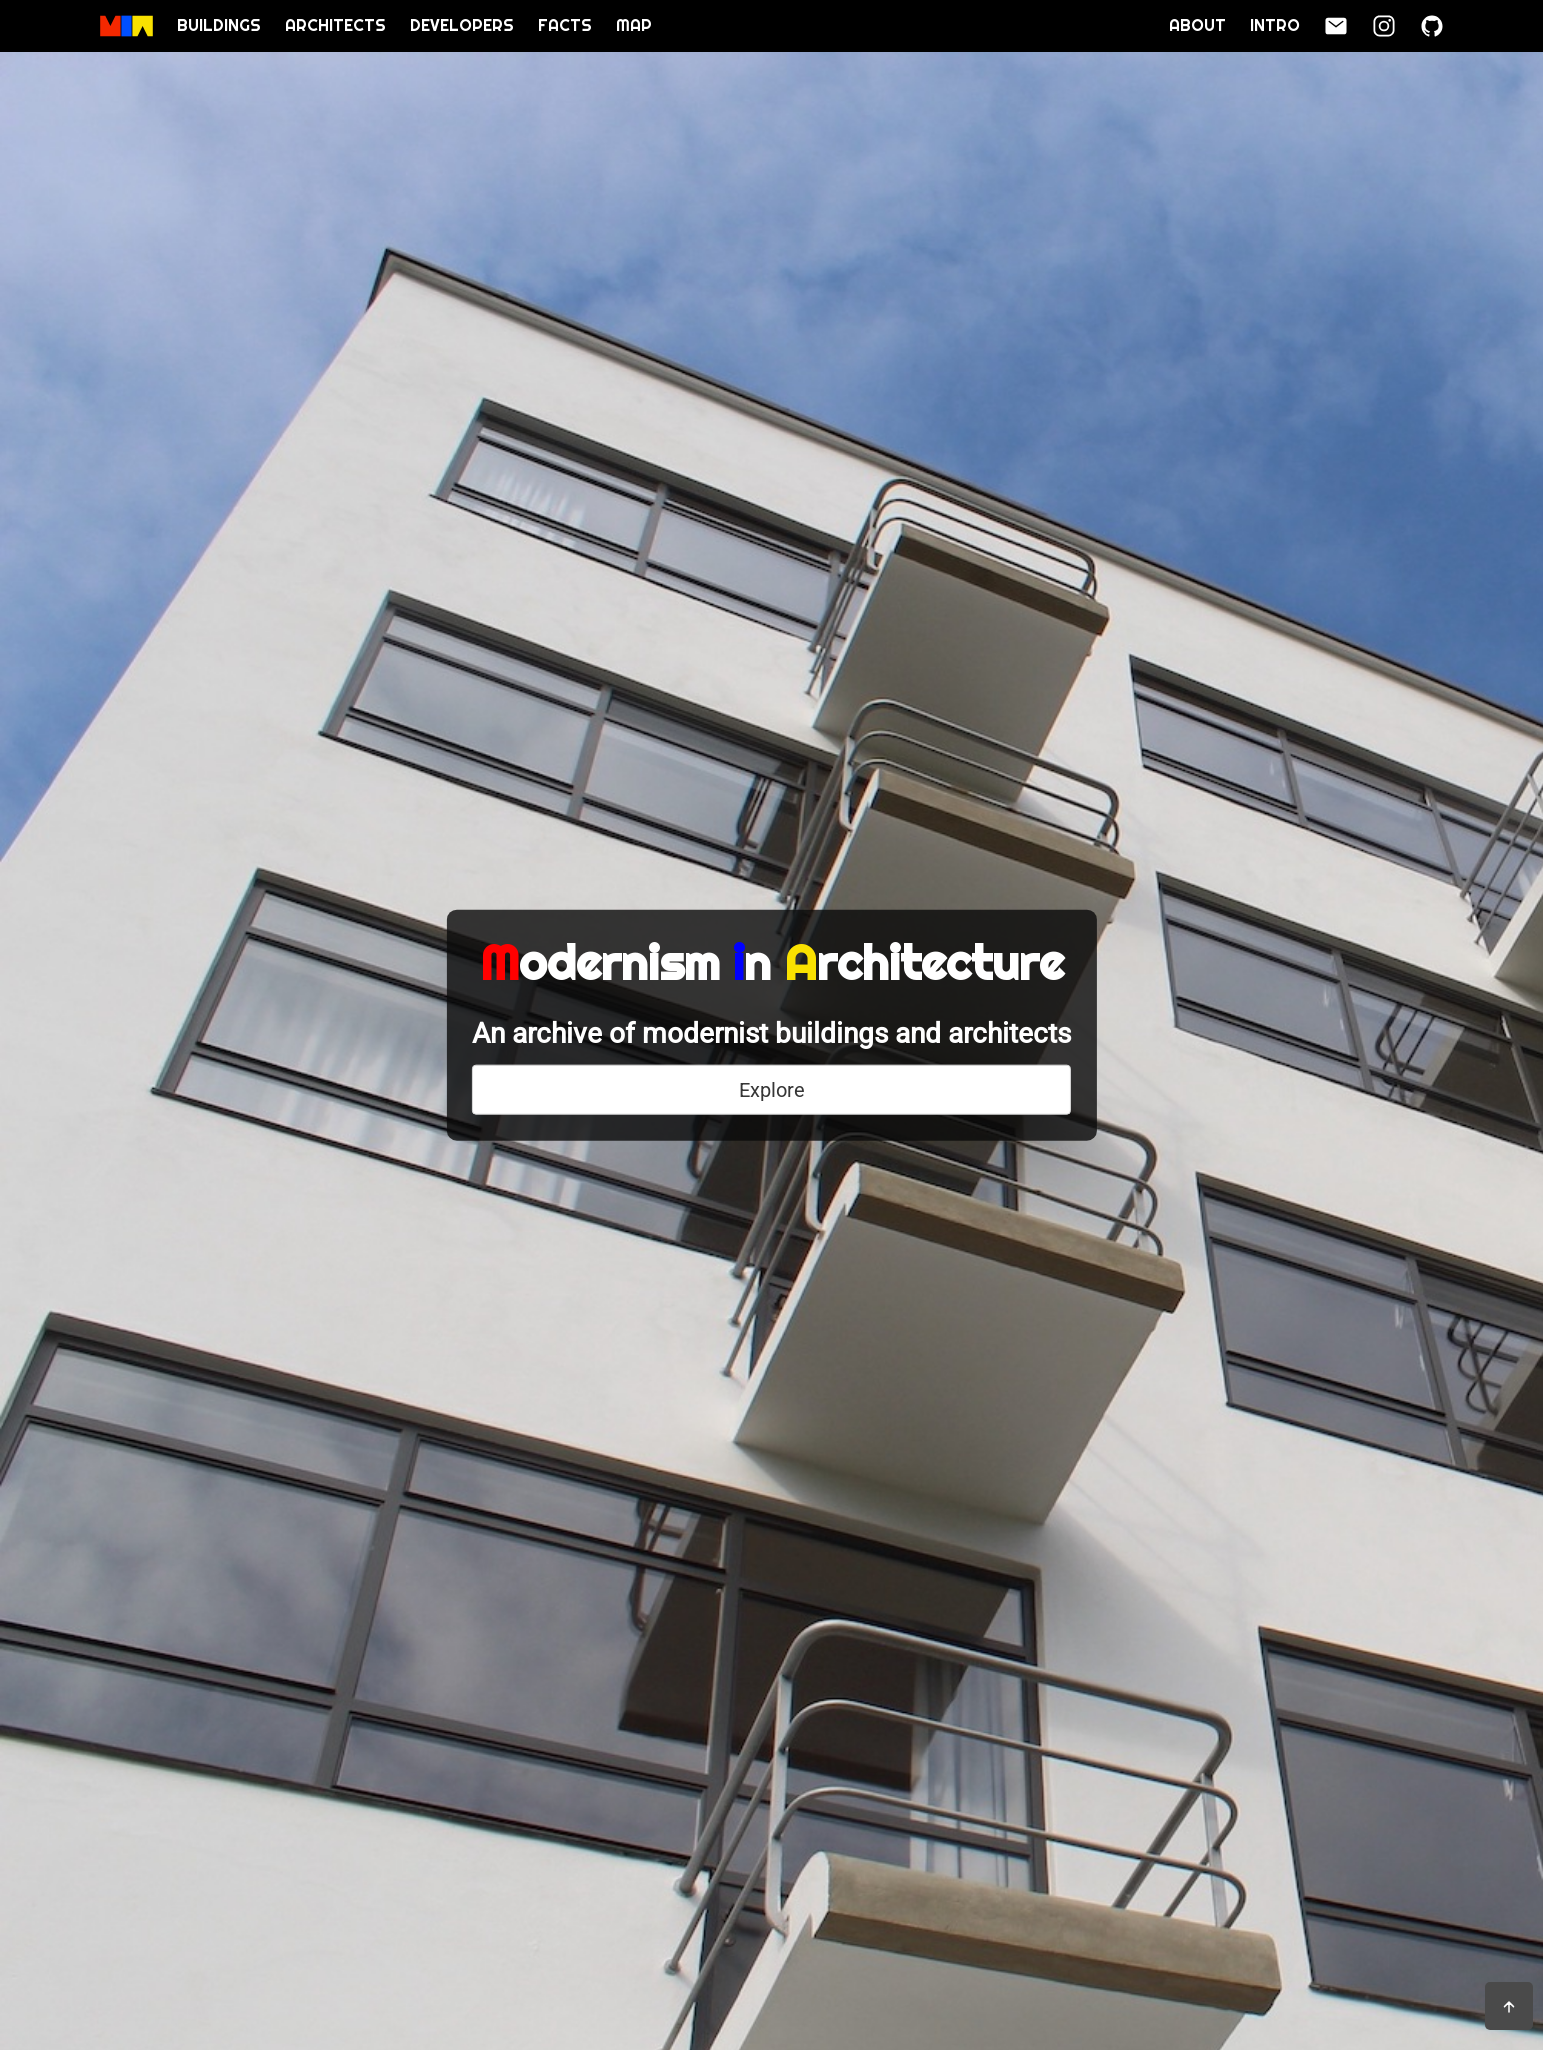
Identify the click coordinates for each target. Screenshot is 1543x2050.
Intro (1275, 25)
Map (634, 25)
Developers (462, 25)
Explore (772, 1090)
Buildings (219, 25)
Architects (335, 25)
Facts (565, 25)
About (1197, 25)
